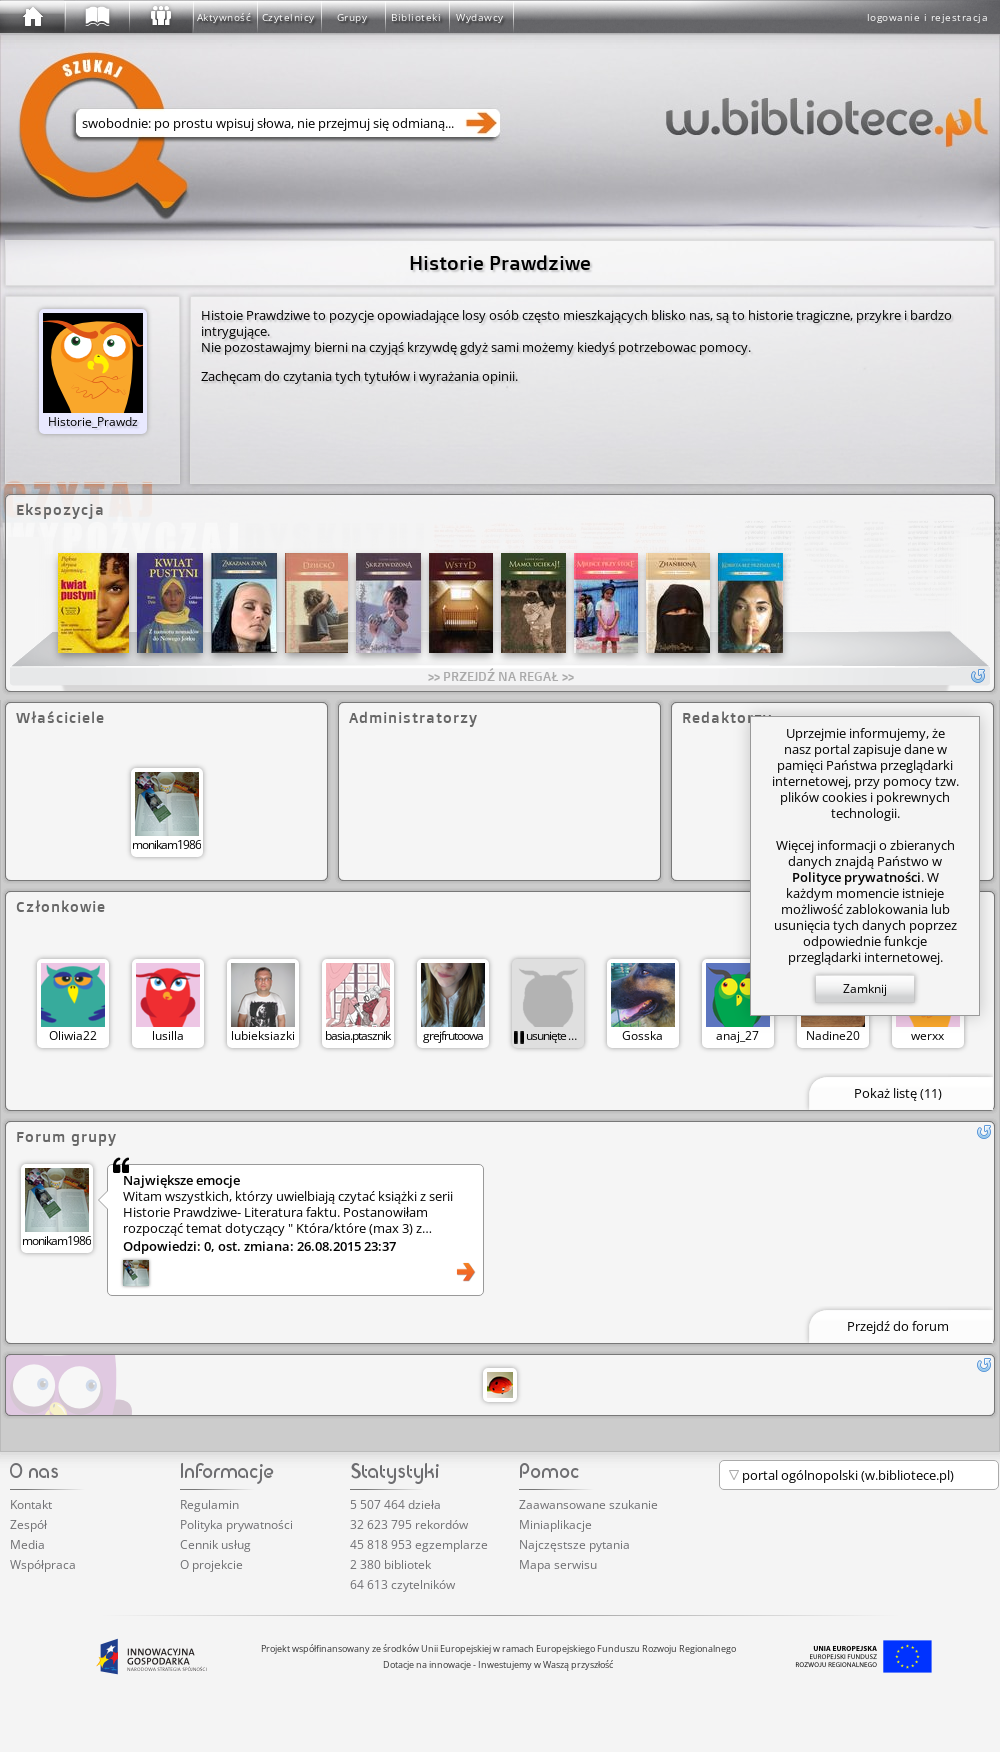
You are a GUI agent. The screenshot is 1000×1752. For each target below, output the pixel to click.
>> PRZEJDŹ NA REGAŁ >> (501, 676)
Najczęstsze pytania (574, 1544)
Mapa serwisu (558, 1564)
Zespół (28, 1524)
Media (27, 1544)
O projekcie (211, 1564)
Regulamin (209, 1504)
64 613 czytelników (402, 1584)
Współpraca (43, 1564)
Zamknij (865, 988)
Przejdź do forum (898, 1326)
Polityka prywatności (236, 1524)
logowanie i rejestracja (928, 17)
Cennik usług (215, 1544)
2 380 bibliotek (390, 1564)
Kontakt (31, 1504)
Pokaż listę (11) (898, 1093)
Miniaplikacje (555, 1524)
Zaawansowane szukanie (588, 1504)
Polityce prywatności (856, 877)
